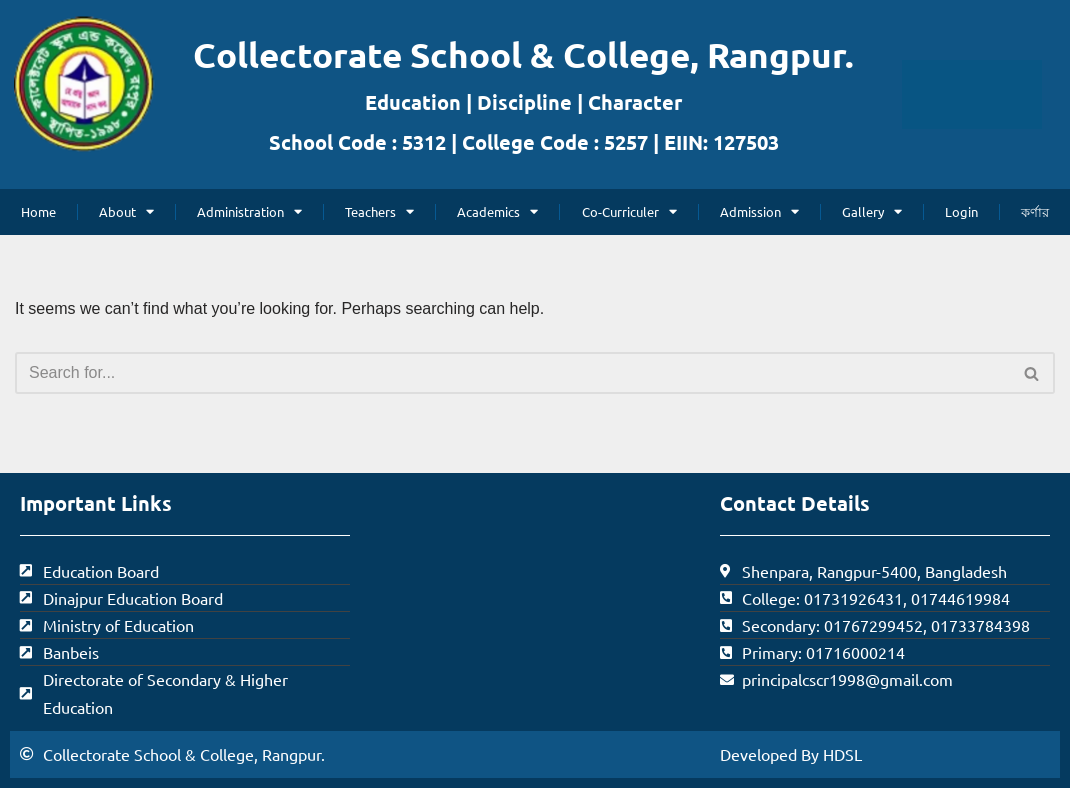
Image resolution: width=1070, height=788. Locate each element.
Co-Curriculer (629, 211)
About (126, 211)
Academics (497, 211)
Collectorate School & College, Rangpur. (523, 54)
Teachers (379, 211)
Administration (249, 211)
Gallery (872, 211)
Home (38, 211)
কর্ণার (1035, 211)
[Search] (512, 373)
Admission (759, 211)
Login (961, 211)
